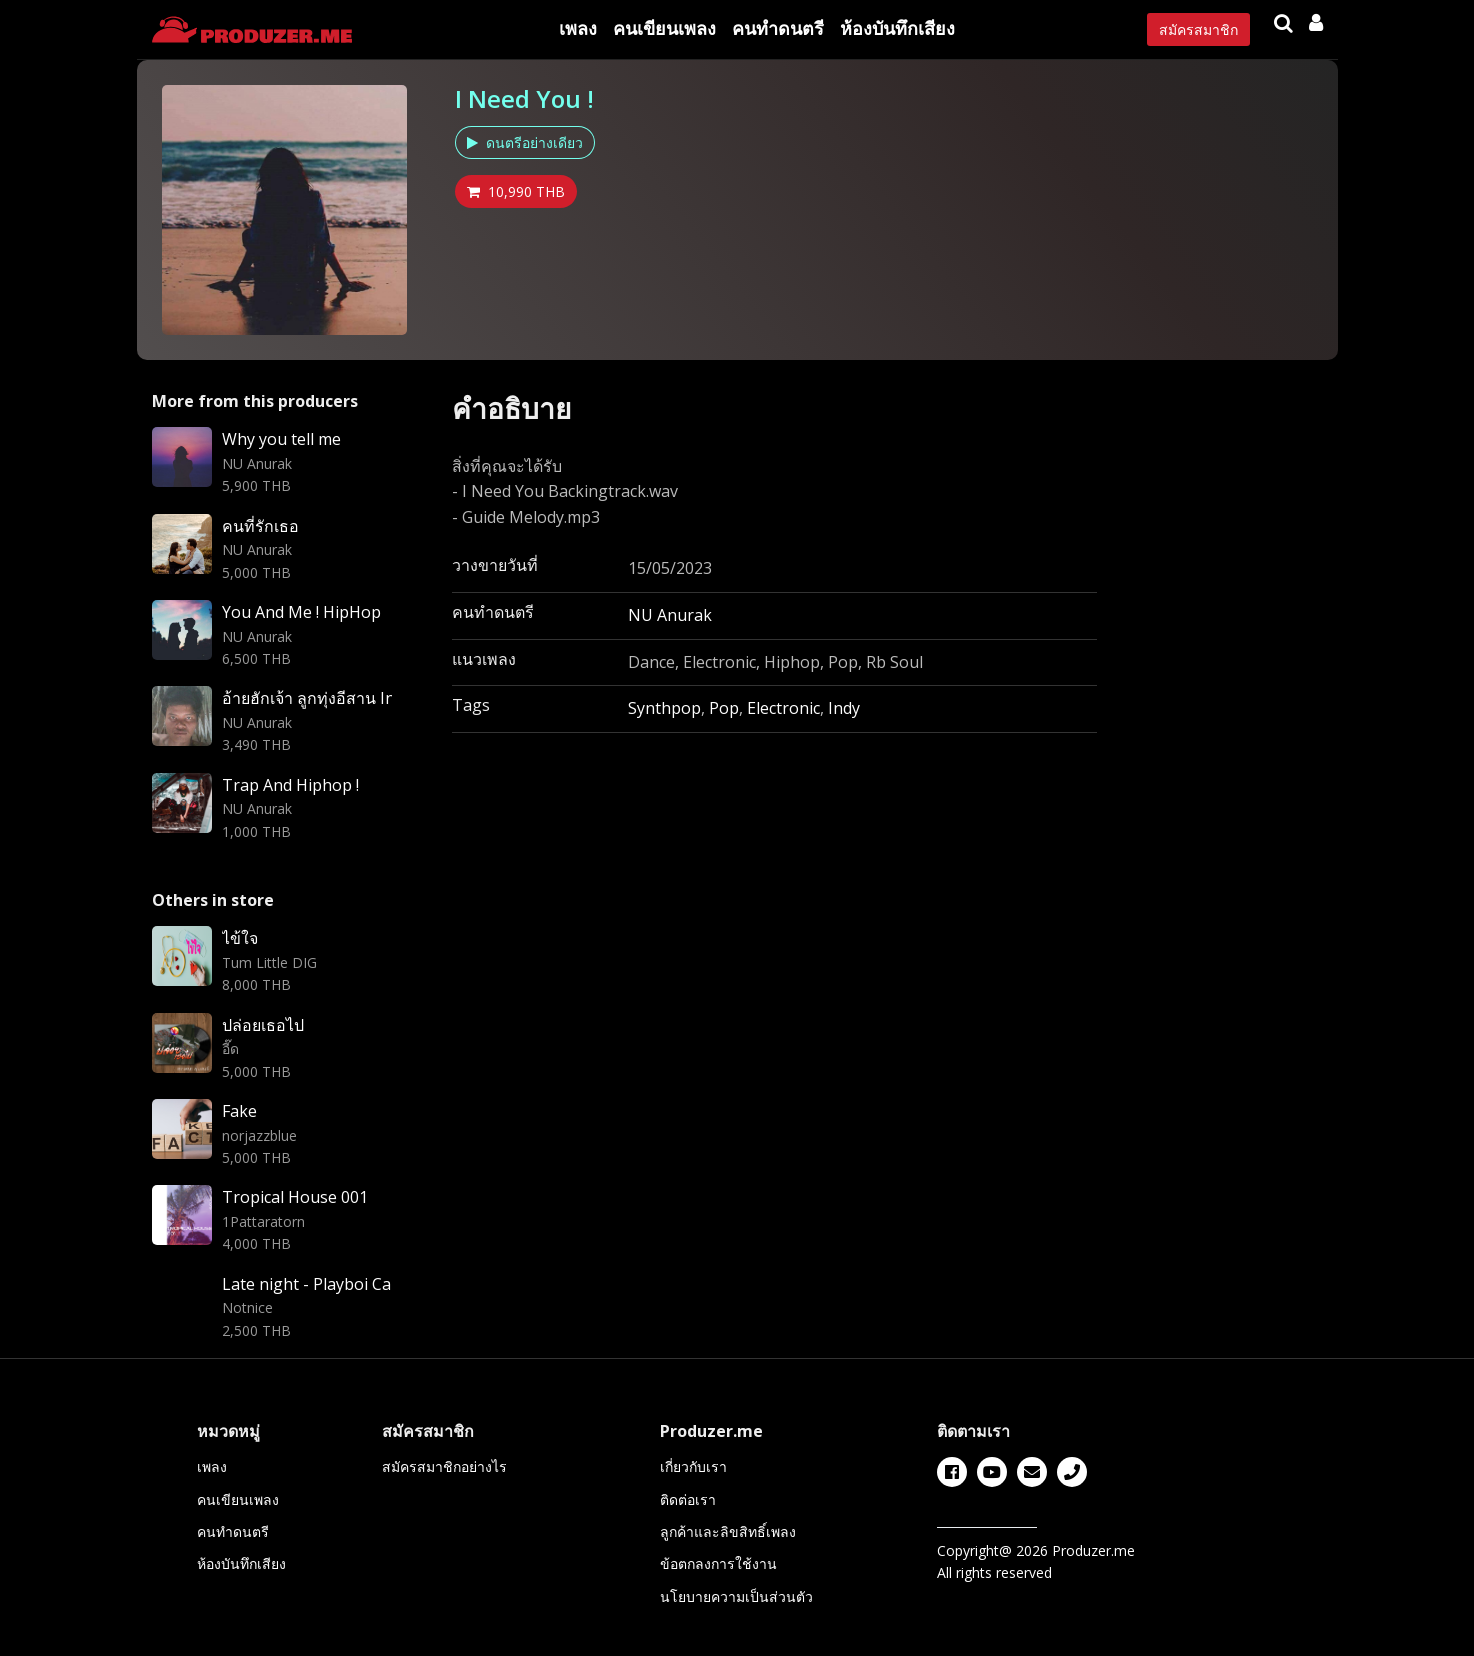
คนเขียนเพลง (664, 28)
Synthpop (664, 708)
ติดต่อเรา (688, 1499)
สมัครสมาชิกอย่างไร (444, 1466)
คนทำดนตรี (778, 28)
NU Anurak (670, 615)
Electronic (783, 708)
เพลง (578, 28)
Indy (844, 708)
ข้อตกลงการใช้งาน (718, 1563)
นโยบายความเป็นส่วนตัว (736, 1596)
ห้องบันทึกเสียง (897, 28)
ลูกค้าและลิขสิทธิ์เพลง (728, 1531)
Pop (724, 708)
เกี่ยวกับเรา (693, 1466)
